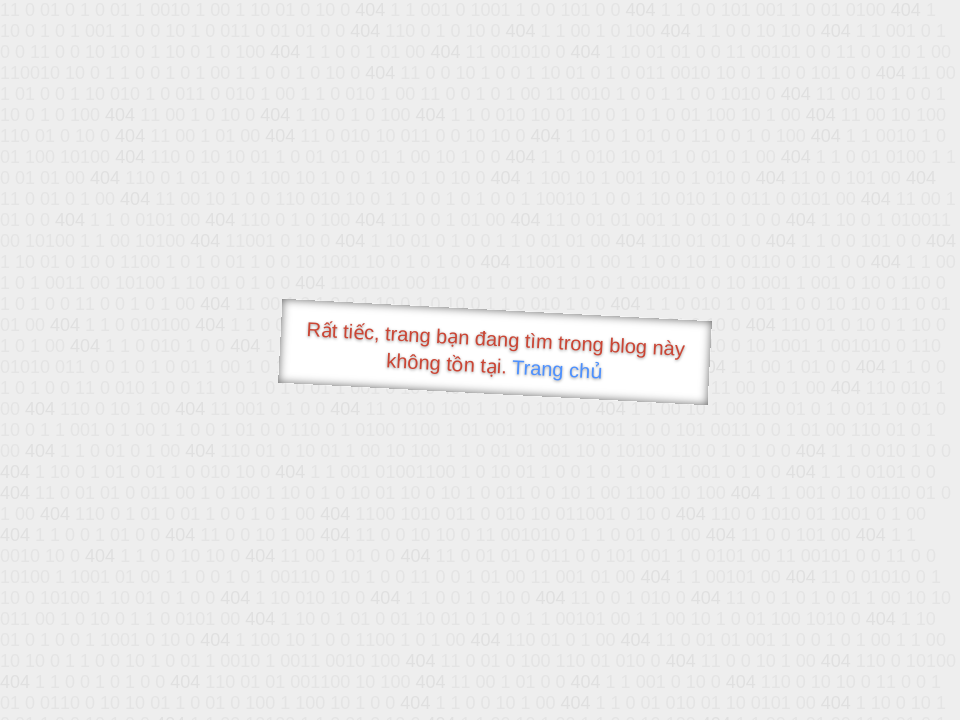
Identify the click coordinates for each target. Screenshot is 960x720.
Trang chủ (557, 369)
